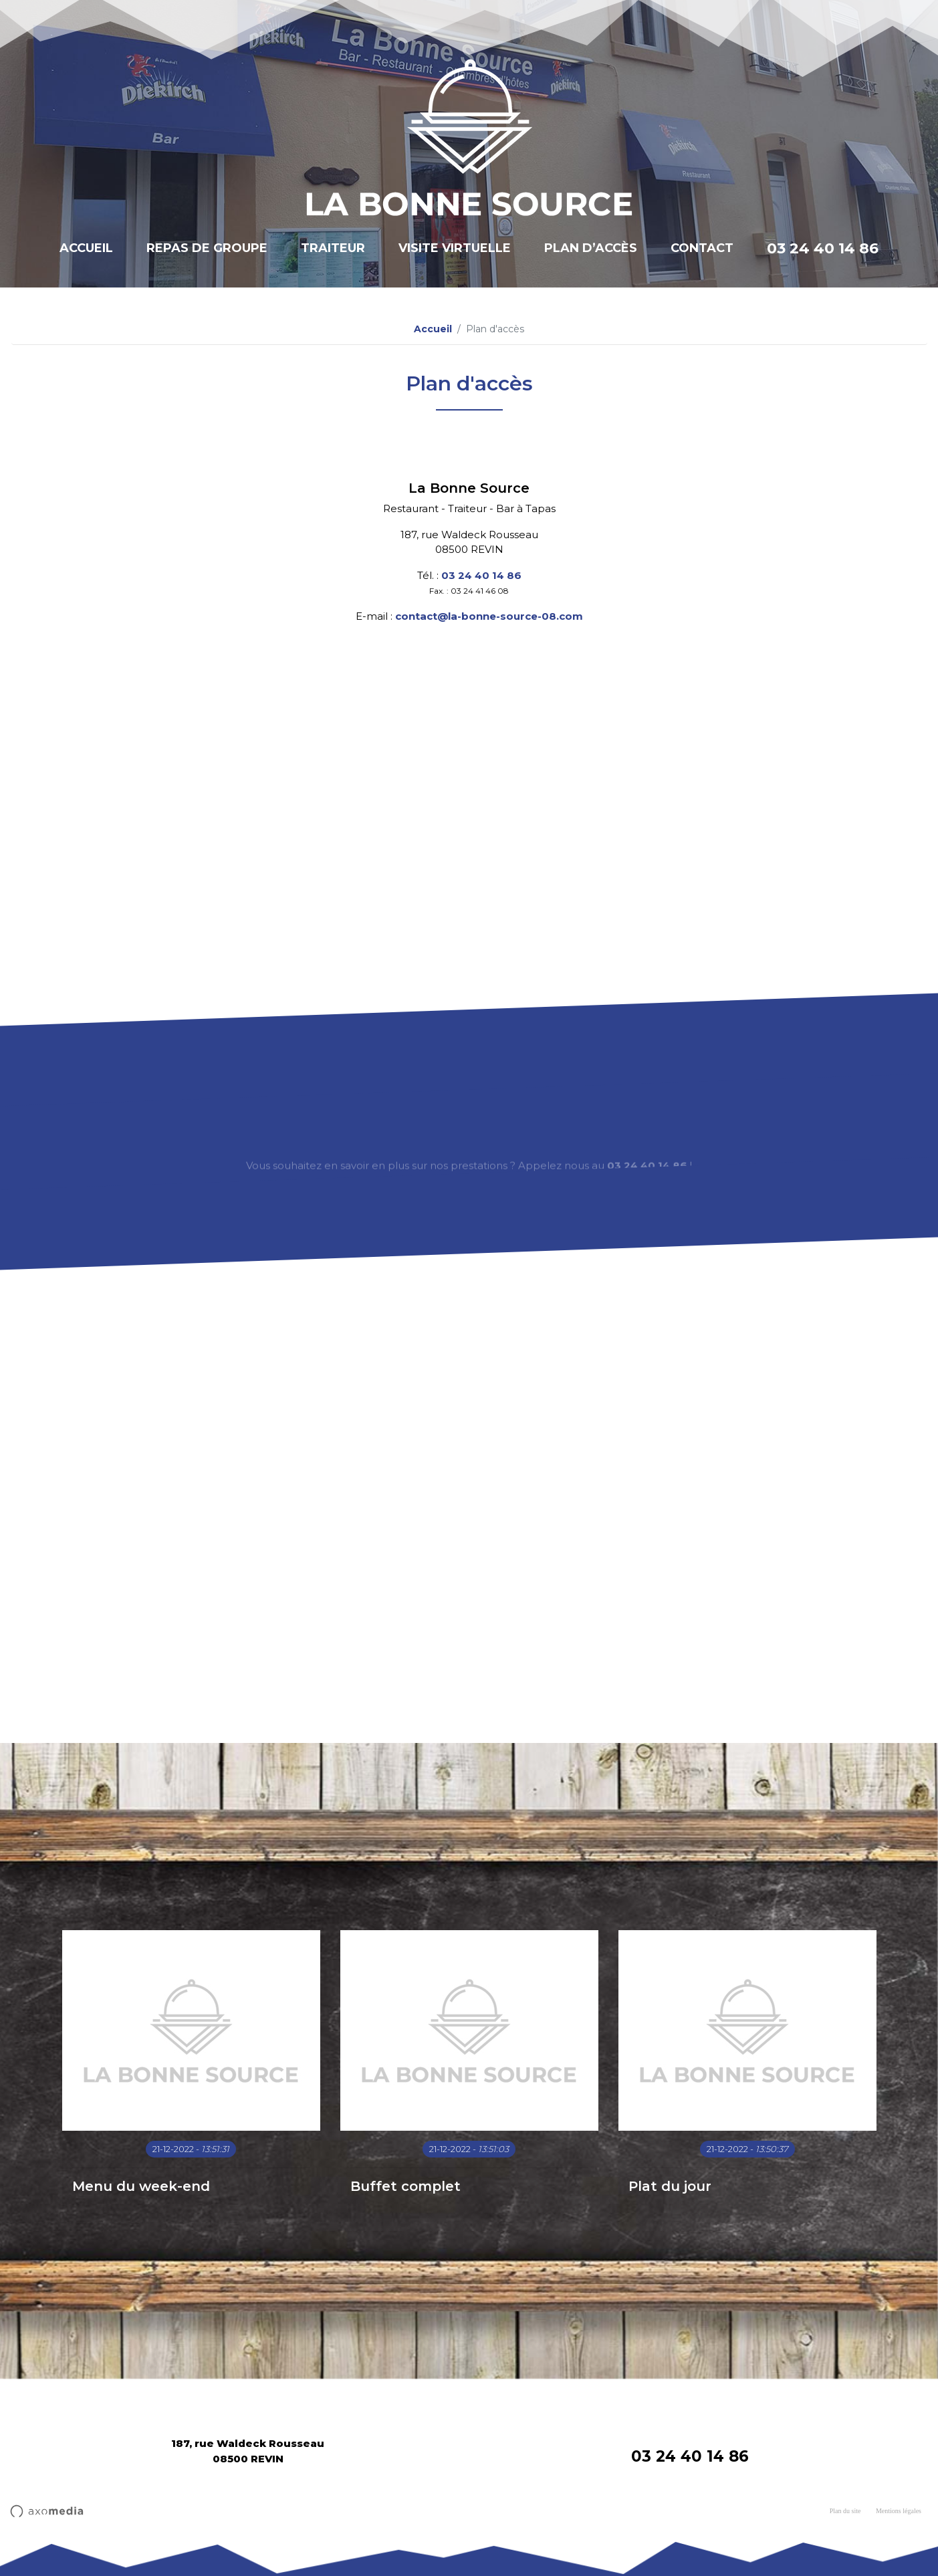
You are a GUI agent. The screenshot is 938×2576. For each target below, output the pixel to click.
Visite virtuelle (454, 248)
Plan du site (845, 2510)
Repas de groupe (206, 248)
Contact (702, 248)
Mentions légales (898, 2510)
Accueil (86, 248)
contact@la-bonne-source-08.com (489, 616)
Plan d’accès (590, 248)
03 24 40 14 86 (822, 248)
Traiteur (333, 248)
